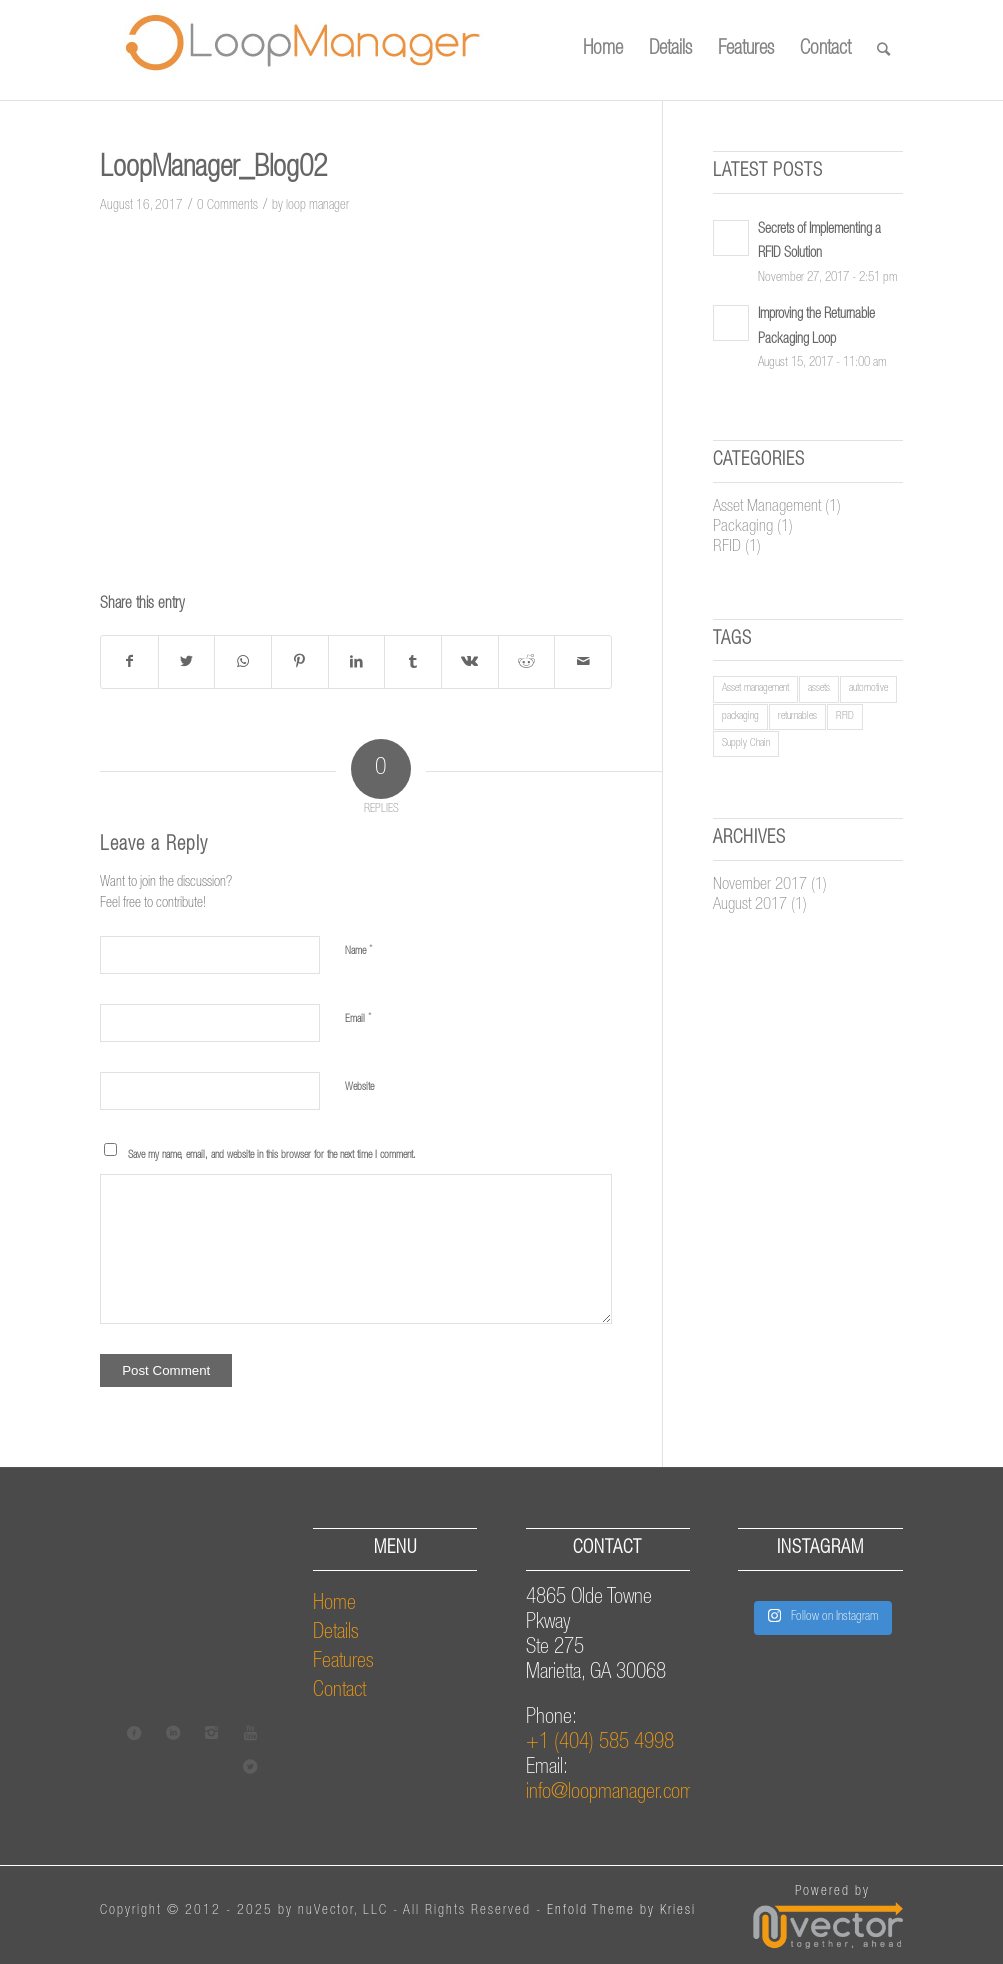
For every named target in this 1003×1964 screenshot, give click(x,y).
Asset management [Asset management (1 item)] (755, 688)
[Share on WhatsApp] (243, 662)
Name (359, 951)
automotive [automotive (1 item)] (868, 688)
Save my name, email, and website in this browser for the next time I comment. (272, 1155)
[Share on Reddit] (527, 662)
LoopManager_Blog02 (213, 170)
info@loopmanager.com (610, 1793)
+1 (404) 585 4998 (600, 1743)
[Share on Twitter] (187, 662)
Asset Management (767, 507)
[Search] (883, 50)
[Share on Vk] (470, 662)
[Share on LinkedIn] (357, 662)
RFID (727, 547)
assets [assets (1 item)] (819, 688)
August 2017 (750, 905)
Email (358, 1019)
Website (359, 1087)
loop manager (317, 206)
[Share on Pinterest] (300, 662)
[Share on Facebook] (129, 662)
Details (336, 1633)
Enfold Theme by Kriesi (621, 1911)
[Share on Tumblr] (413, 662)
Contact (339, 1691)
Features (343, 1662)
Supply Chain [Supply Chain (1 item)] (746, 743)
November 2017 (760, 885)
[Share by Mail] (583, 662)
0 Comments (227, 206)
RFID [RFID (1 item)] (845, 716)
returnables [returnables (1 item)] (797, 716)
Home (334, 1604)
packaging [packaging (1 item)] (740, 716)
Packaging (743, 527)
